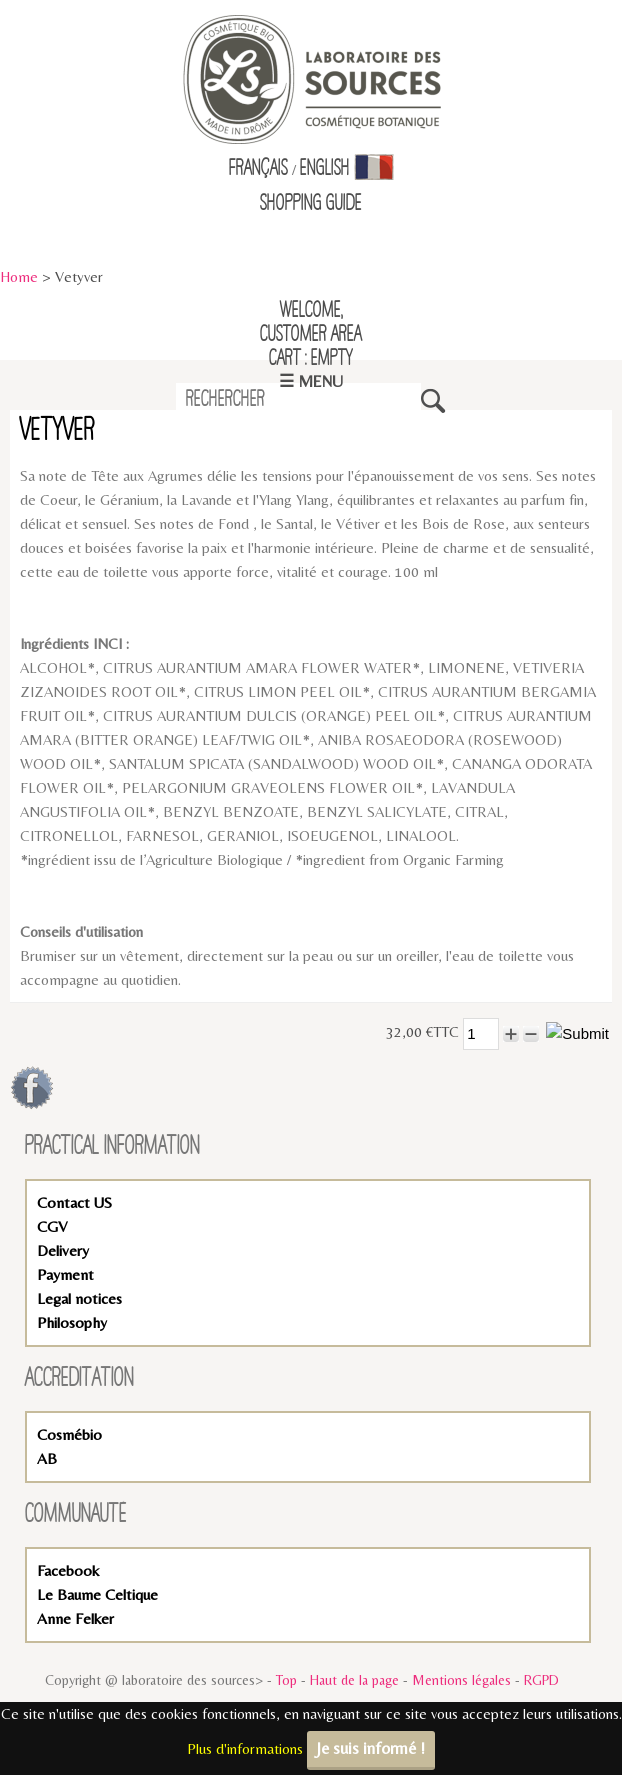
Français (258, 169)
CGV (52, 1226)
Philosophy (72, 1322)
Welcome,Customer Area (311, 323)
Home (19, 276)
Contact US (74, 1202)
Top (286, 1680)
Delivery (63, 1250)
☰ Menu (311, 381)
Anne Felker (75, 1618)
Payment (65, 1274)
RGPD (541, 1680)
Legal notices (79, 1298)
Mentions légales (461, 1680)
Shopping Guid (307, 204)
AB (47, 1458)
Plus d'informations (245, 1748)
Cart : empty (311, 359)
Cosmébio (69, 1434)
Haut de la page (354, 1680)
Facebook (68, 1570)
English (325, 169)
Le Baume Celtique (97, 1594)
